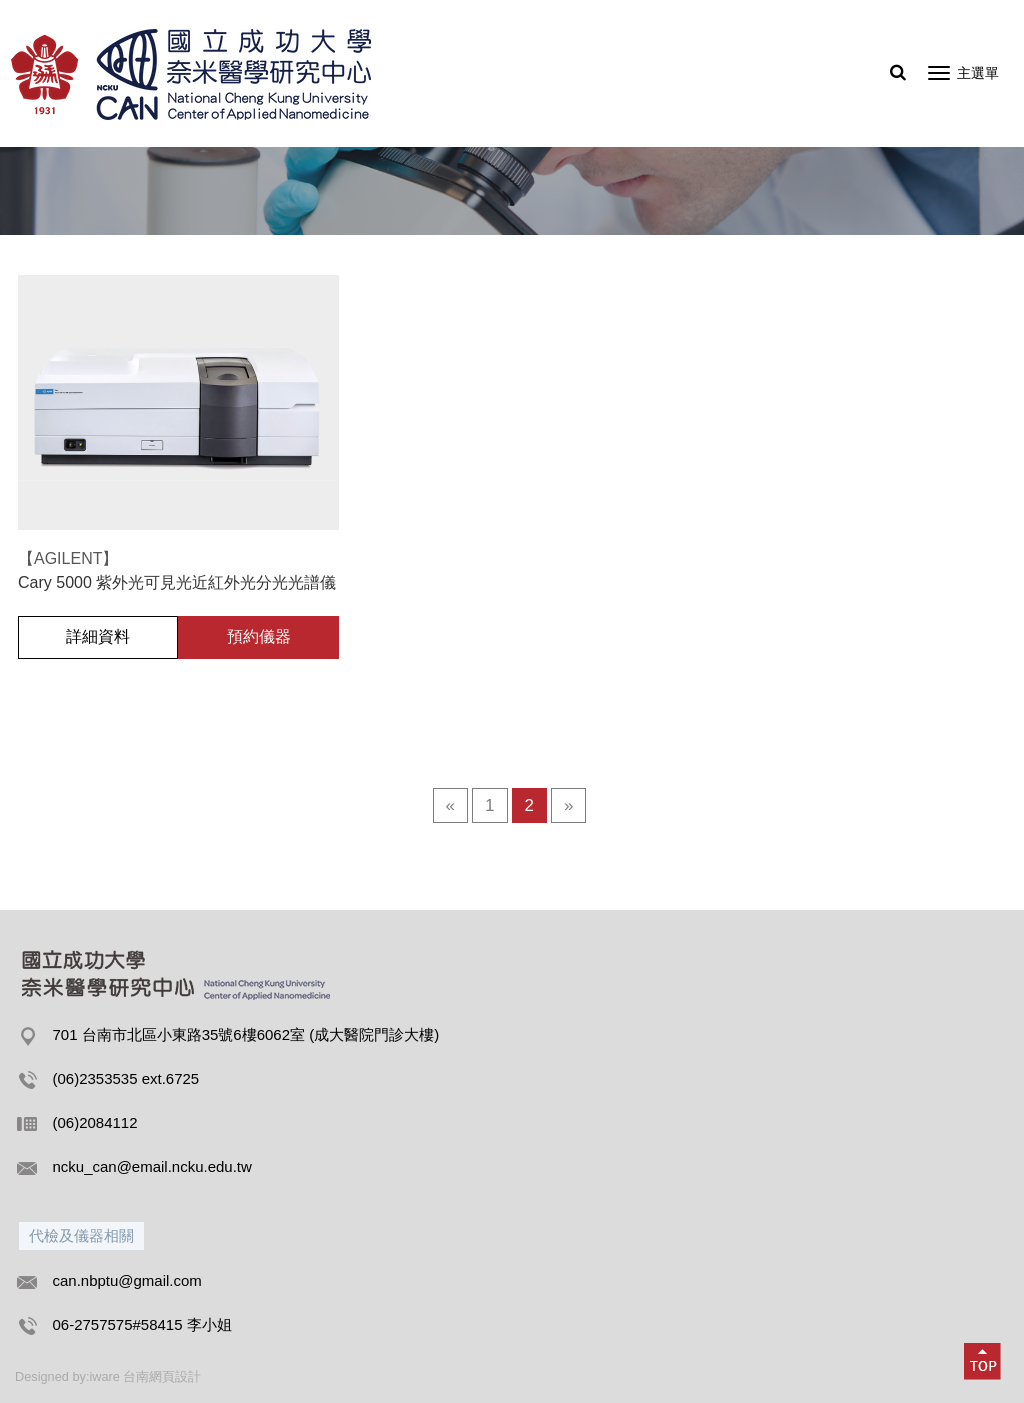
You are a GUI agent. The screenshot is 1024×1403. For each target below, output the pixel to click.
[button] (983, 1362)
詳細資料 (98, 636)
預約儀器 (259, 636)
